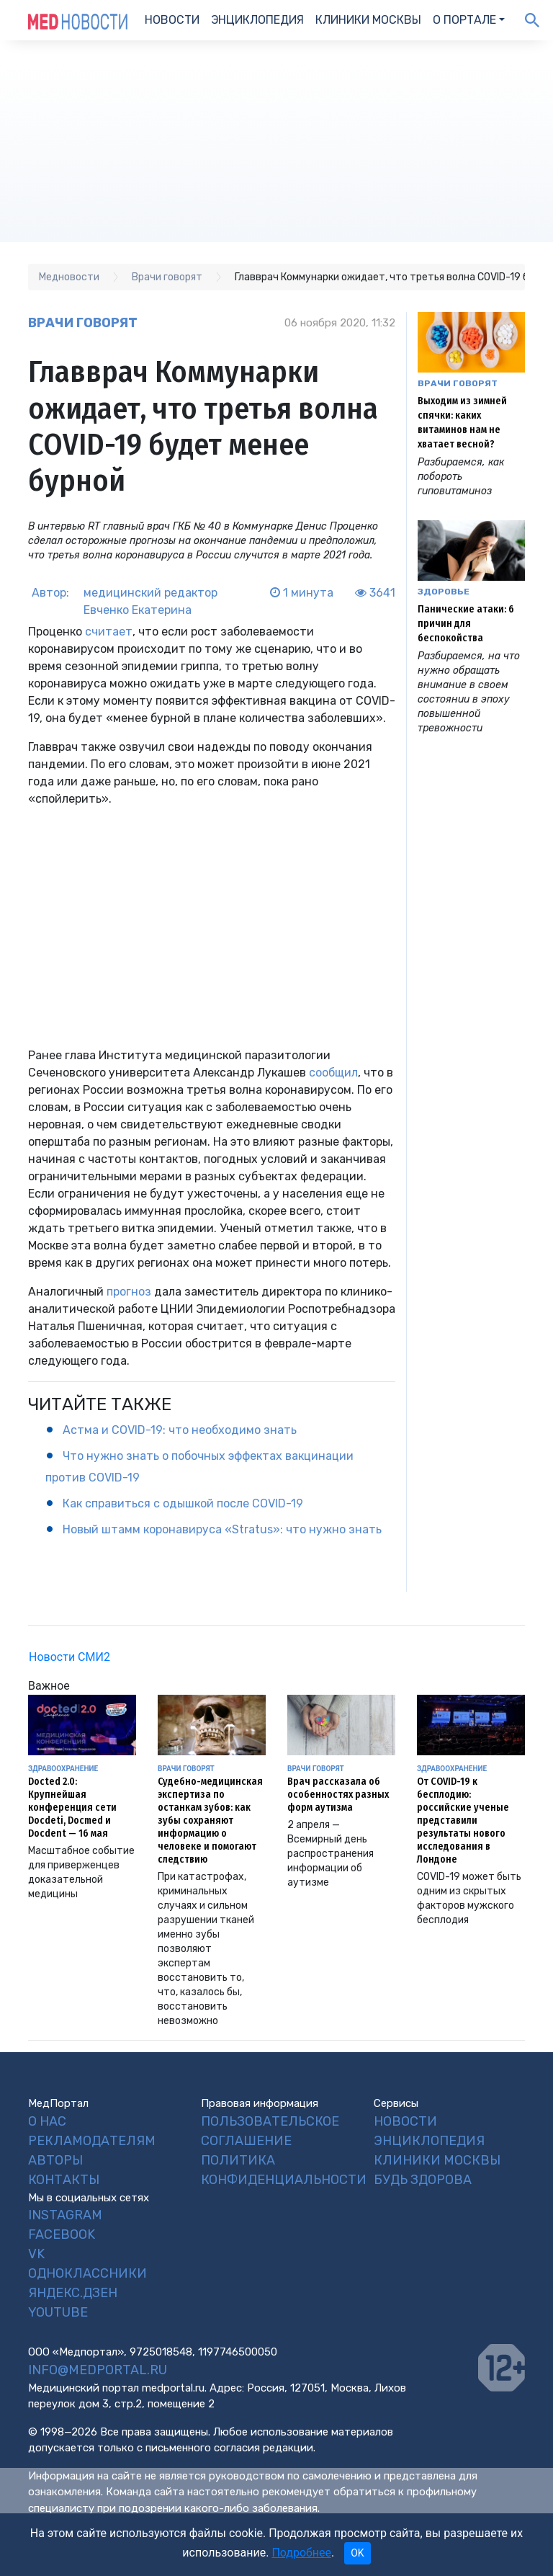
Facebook (61, 2234)
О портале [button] (464, 20)
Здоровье (443, 592)
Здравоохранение (63, 1769)
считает (108, 631)
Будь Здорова (423, 2180)
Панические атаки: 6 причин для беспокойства (466, 623)
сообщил (333, 1072)
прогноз (129, 1291)
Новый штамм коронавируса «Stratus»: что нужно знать (222, 1529)
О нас (47, 2121)
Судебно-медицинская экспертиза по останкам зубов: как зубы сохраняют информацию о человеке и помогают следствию (210, 1820)
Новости (172, 20)
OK (357, 2553)
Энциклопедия (257, 20)
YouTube (58, 2312)
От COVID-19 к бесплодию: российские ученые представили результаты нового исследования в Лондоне (463, 1820)
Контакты (63, 2180)
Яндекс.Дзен (72, 2293)
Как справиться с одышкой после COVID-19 (183, 1503)
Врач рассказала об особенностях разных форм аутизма (338, 1794)
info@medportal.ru (97, 2370)
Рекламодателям (92, 2141)
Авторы (55, 2160)
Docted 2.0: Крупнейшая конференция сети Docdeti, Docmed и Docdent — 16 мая (72, 1807)
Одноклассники (87, 2273)
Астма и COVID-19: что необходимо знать (180, 1430)
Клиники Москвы (368, 20)
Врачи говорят (83, 323)
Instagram (65, 2215)
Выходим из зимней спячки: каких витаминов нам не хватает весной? (462, 422)
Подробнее (301, 2552)
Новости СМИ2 (69, 1657)
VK (36, 2254)
